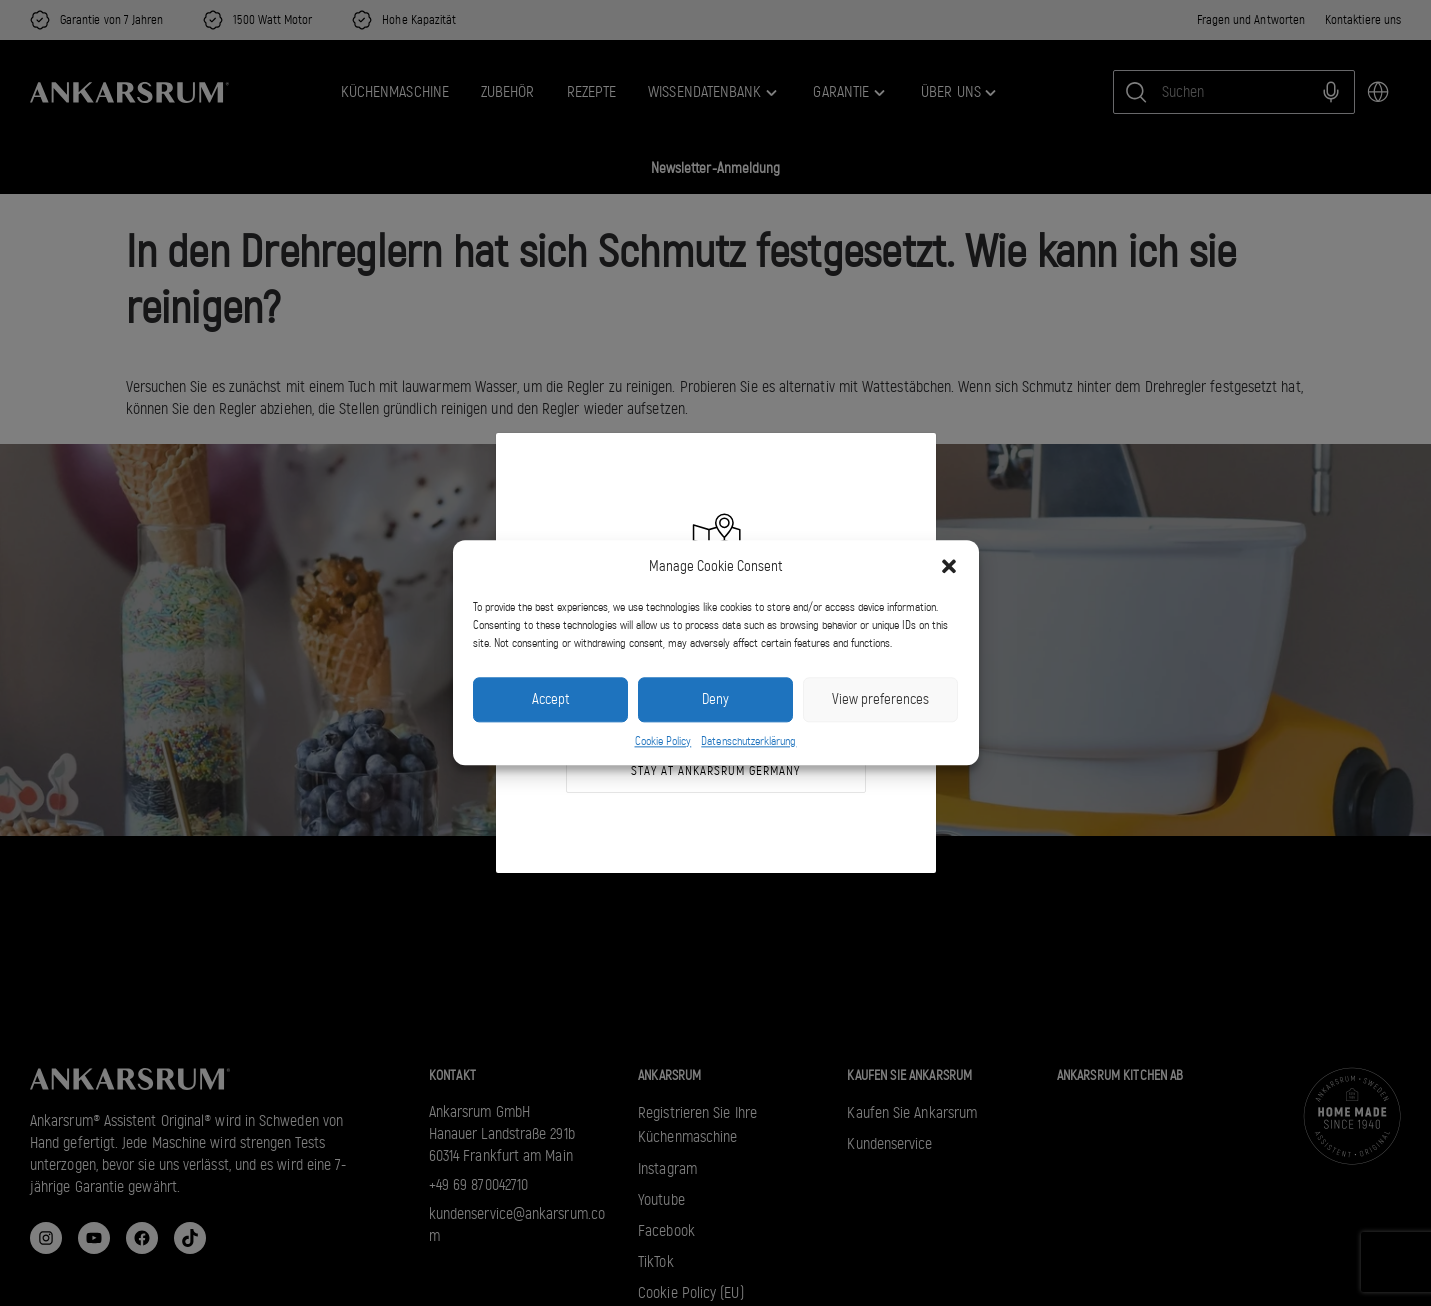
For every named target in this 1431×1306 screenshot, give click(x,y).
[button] (949, 567)
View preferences (880, 700)
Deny (715, 700)
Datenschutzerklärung (748, 741)
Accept (550, 700)
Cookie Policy (663, 741)
